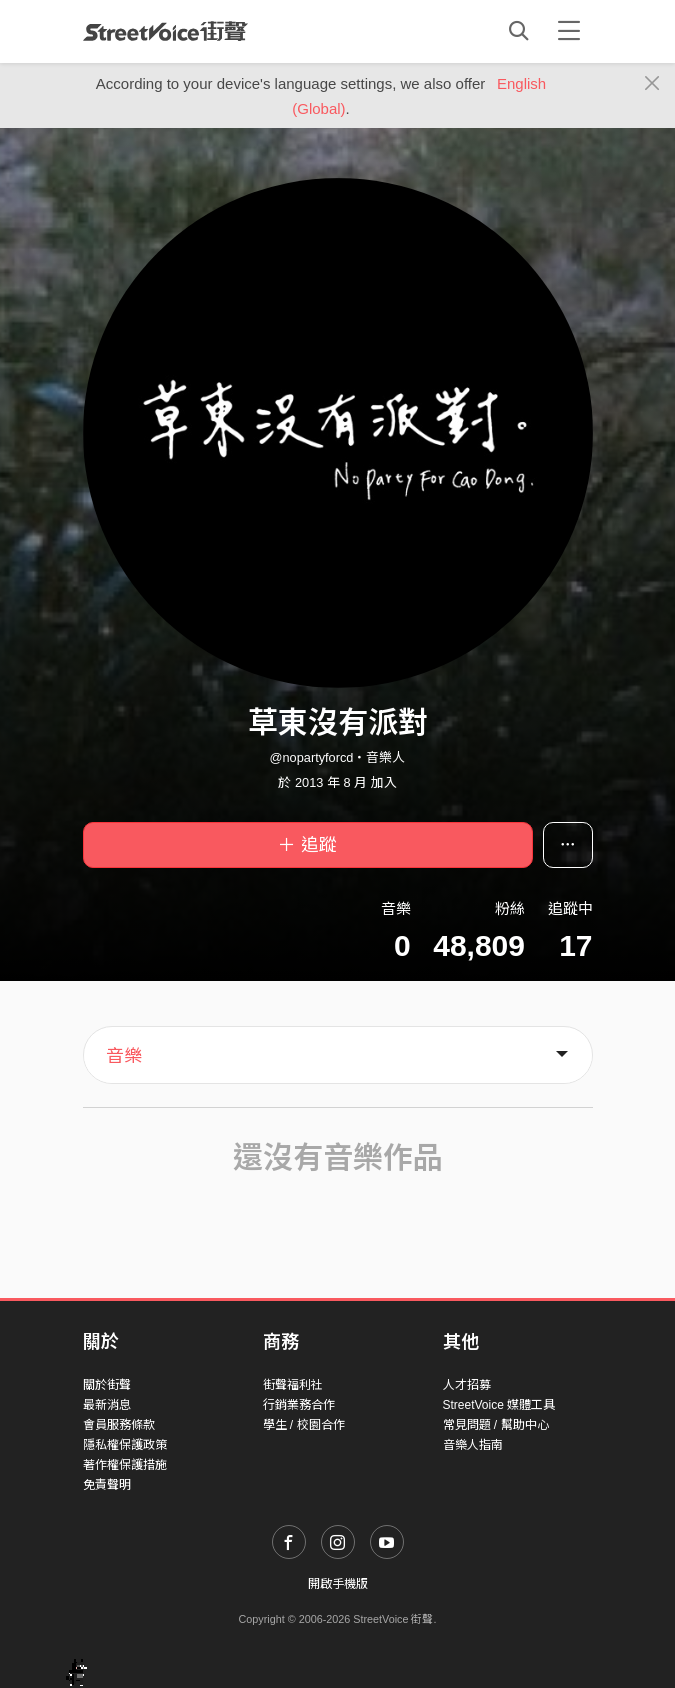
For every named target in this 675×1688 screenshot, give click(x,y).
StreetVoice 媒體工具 (499, 1405)
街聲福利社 (293, 1385)
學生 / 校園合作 (304, 1425)
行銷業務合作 (299, 1405)
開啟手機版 (338, 1584)
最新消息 (107, 1405)
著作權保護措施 (125, 1465)
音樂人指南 (473, 1445)
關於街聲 (107, 1385)
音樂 (124, 1056)
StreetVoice (165, 31)
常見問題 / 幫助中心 (496, 1425)
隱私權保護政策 (125, 1445)
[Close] (652, 84)
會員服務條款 (119, 1425)
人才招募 (467, 1385)
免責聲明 (107, 1485)
